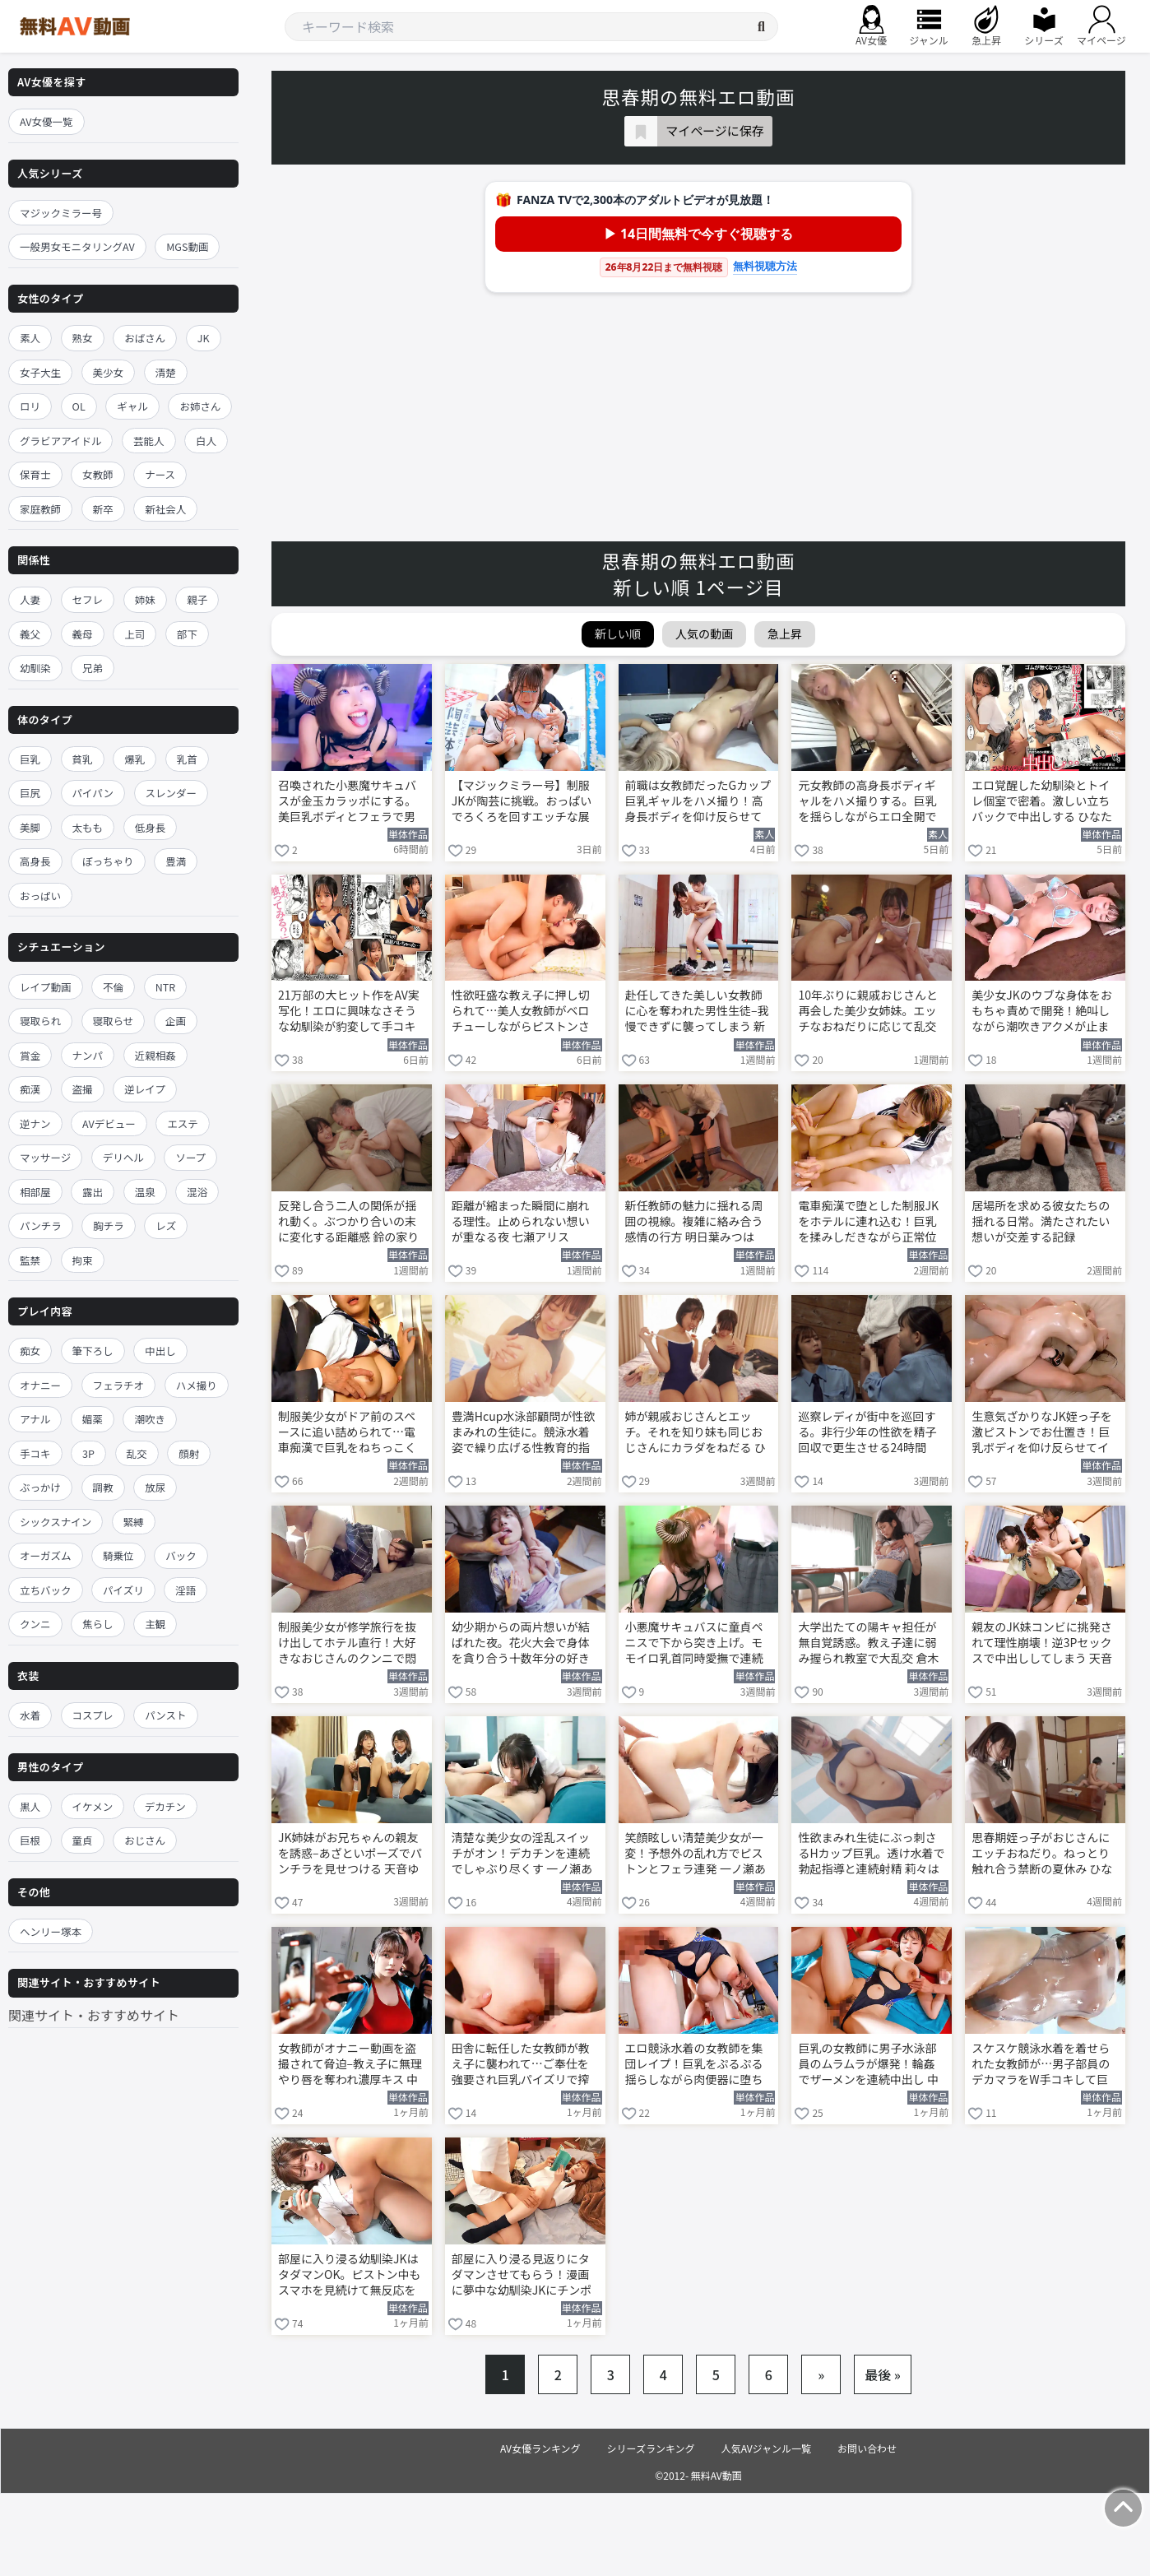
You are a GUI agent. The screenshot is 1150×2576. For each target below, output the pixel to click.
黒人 (30, 1806)
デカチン (165, 1806)
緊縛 (133, 1521)
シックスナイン (55, 1521)
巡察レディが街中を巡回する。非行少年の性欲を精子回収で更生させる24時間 (867, 1432)
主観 (155, 1623)
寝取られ (40, 1020)
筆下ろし (93, 1350)
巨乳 (30, 759)
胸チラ (108, 1225)
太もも (88, 827)
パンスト (165, 1715)
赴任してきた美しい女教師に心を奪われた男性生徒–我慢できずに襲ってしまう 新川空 (697, 1012)
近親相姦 (155, 1055)
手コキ (35, 1453)
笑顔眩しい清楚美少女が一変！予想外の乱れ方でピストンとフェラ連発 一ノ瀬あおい (695, 1854)
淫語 (185, 1590)
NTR (165, 987)
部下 (187, 634)
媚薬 (92, 1419)
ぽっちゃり (108, 861)
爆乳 (134, 759)
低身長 (150, 827)
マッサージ (45, 1157)
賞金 (30, 1055)
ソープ (190, 1157)
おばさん (144, 338)
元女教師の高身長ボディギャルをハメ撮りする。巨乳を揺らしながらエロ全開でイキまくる (867, 802)
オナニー (40, 1385)
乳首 (187, 759)
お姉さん (199, 406)
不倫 (113, 987)
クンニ (35, 1623)
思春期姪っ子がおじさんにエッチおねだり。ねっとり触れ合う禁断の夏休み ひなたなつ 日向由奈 (1041, 1854)
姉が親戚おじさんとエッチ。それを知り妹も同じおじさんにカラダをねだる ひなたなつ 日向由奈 (695, 1433)
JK (203, 338)
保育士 (35, 474)
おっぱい (40, 895)
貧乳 (82, 759)
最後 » (883, 2374)
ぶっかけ (40, 1487)
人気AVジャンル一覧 (766, 2448)
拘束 (82, 1260)
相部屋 (35, 1192)
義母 (82, 634)
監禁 (30, 1260)
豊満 (175, 861)
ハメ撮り (196, 1385)
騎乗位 (118, 1555)
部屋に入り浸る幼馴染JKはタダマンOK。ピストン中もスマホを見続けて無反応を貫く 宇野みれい (349, 2275)
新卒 (103, 509)
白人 (206, 440)
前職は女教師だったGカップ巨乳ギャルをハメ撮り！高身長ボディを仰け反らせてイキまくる (698, 802)
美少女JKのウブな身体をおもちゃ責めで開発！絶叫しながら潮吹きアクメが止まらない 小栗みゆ (1041, 1012)
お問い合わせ (867, 2448)
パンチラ (41, 1225)
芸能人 (149, 440)
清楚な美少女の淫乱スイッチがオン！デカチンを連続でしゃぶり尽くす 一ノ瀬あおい (522, 1854)
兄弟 (92, 667)
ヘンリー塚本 (50, 1931)
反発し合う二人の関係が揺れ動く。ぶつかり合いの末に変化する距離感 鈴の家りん (348, 1222)
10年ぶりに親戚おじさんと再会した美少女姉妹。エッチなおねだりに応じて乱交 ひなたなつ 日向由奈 (868, 1012)
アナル (35, 1419)
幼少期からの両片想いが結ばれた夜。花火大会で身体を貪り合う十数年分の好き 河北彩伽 (521, 1644)
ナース (160, 474)
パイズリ (123, 1590)
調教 (103, 1487)
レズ (165, 1225)
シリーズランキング (651, 2448)
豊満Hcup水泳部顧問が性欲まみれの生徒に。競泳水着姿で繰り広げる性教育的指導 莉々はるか (524, 1433)
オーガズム (46, 1555)
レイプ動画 (46, 987)
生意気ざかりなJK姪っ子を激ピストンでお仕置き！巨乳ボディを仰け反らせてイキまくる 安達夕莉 (1041, 1433)
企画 (175, 1020)
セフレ (88, 599)
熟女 (82, 338)
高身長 (35, 861)
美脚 (30, 827)
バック (181, 1555)
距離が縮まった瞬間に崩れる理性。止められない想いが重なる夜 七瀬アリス (521, 1221)
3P (88, 1453)
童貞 (82, 1840)
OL (79, 406)
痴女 (30, 1350)
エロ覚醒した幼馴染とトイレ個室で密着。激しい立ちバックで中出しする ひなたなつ (1041, 802)
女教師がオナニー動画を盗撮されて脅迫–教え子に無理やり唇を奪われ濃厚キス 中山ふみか (350, 2065)
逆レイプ (144, 1089)
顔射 (189, 1453)
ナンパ (88, 1055)
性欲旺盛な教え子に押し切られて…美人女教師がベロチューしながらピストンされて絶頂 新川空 (521, 1012)
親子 (197, 599)
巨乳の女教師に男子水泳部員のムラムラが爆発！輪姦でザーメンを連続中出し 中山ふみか (868, 2065)
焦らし (98, 1623)
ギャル (132, 406)
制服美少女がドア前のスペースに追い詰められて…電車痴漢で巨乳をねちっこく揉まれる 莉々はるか (347, 1433)
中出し (160, 1350)
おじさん (144, 1840)
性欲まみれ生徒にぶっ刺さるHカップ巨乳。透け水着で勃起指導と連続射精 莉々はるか (871, 1854)
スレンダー (171, 793)
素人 (30, 338)
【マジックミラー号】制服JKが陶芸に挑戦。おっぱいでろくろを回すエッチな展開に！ (522, 802)
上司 (134, 634)
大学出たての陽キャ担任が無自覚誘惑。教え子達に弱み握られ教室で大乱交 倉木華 (868, 1644)
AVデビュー (109, 1123)
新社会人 (165, 509)
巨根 (30, 1840)
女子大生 (40, 372)
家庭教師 (40, 509)
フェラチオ (119, 1385)
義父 (30, 634)
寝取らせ (113, 1020)
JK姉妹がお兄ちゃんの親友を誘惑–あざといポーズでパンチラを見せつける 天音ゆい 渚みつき (350, 1854)
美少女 (108, 372)
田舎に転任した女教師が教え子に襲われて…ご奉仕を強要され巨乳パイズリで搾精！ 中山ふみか (521, 2065)
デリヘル (123, 1157)
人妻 (30, 599)
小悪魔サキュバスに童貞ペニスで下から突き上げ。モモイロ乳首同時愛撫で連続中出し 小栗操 (694, 1644)
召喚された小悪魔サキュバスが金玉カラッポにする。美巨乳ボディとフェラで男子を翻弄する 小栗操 (347, 802)
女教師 (98, 474)
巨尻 (30, 793)
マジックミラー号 (61, 212)
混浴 (197, 1192)
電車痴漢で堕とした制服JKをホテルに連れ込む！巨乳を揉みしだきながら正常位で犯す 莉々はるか (868, 1222)
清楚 (165, 372)
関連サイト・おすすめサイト (93, 2015)
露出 (92, 1192)
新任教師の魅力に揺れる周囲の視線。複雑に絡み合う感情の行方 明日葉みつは (694, 1221)
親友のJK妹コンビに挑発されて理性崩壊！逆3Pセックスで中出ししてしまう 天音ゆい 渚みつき (1041, 1644)
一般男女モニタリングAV (77, 246)
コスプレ (93, 1715)
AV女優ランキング (540, 2448)
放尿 (155, 1487)
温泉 (145, 1192)
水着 (30, 1715)
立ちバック (46, 1590)
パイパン (93, 793)
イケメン (93, 1806)
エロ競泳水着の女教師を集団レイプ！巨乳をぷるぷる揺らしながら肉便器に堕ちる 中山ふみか (694, 2065)
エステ (182, 1123)
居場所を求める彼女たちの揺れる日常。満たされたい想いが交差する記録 (1040, 1221)
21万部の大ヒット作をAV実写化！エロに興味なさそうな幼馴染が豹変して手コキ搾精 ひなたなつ (349, 1012)
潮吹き (149, 1419)
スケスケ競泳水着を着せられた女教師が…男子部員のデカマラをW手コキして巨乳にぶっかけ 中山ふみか (1040, 2065)
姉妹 (145, 599)
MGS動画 (187, 246)
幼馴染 (35, 667)
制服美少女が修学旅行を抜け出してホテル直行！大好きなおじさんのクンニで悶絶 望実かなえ (347, 1644)
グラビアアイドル (60, 440)
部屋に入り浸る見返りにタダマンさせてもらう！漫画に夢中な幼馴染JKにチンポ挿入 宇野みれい (522, 2275)
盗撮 (82, 1089)
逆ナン (35, 1123)
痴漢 (30, 1089)
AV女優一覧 (46, 121)
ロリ (30, 406)
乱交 (137, 1453)
